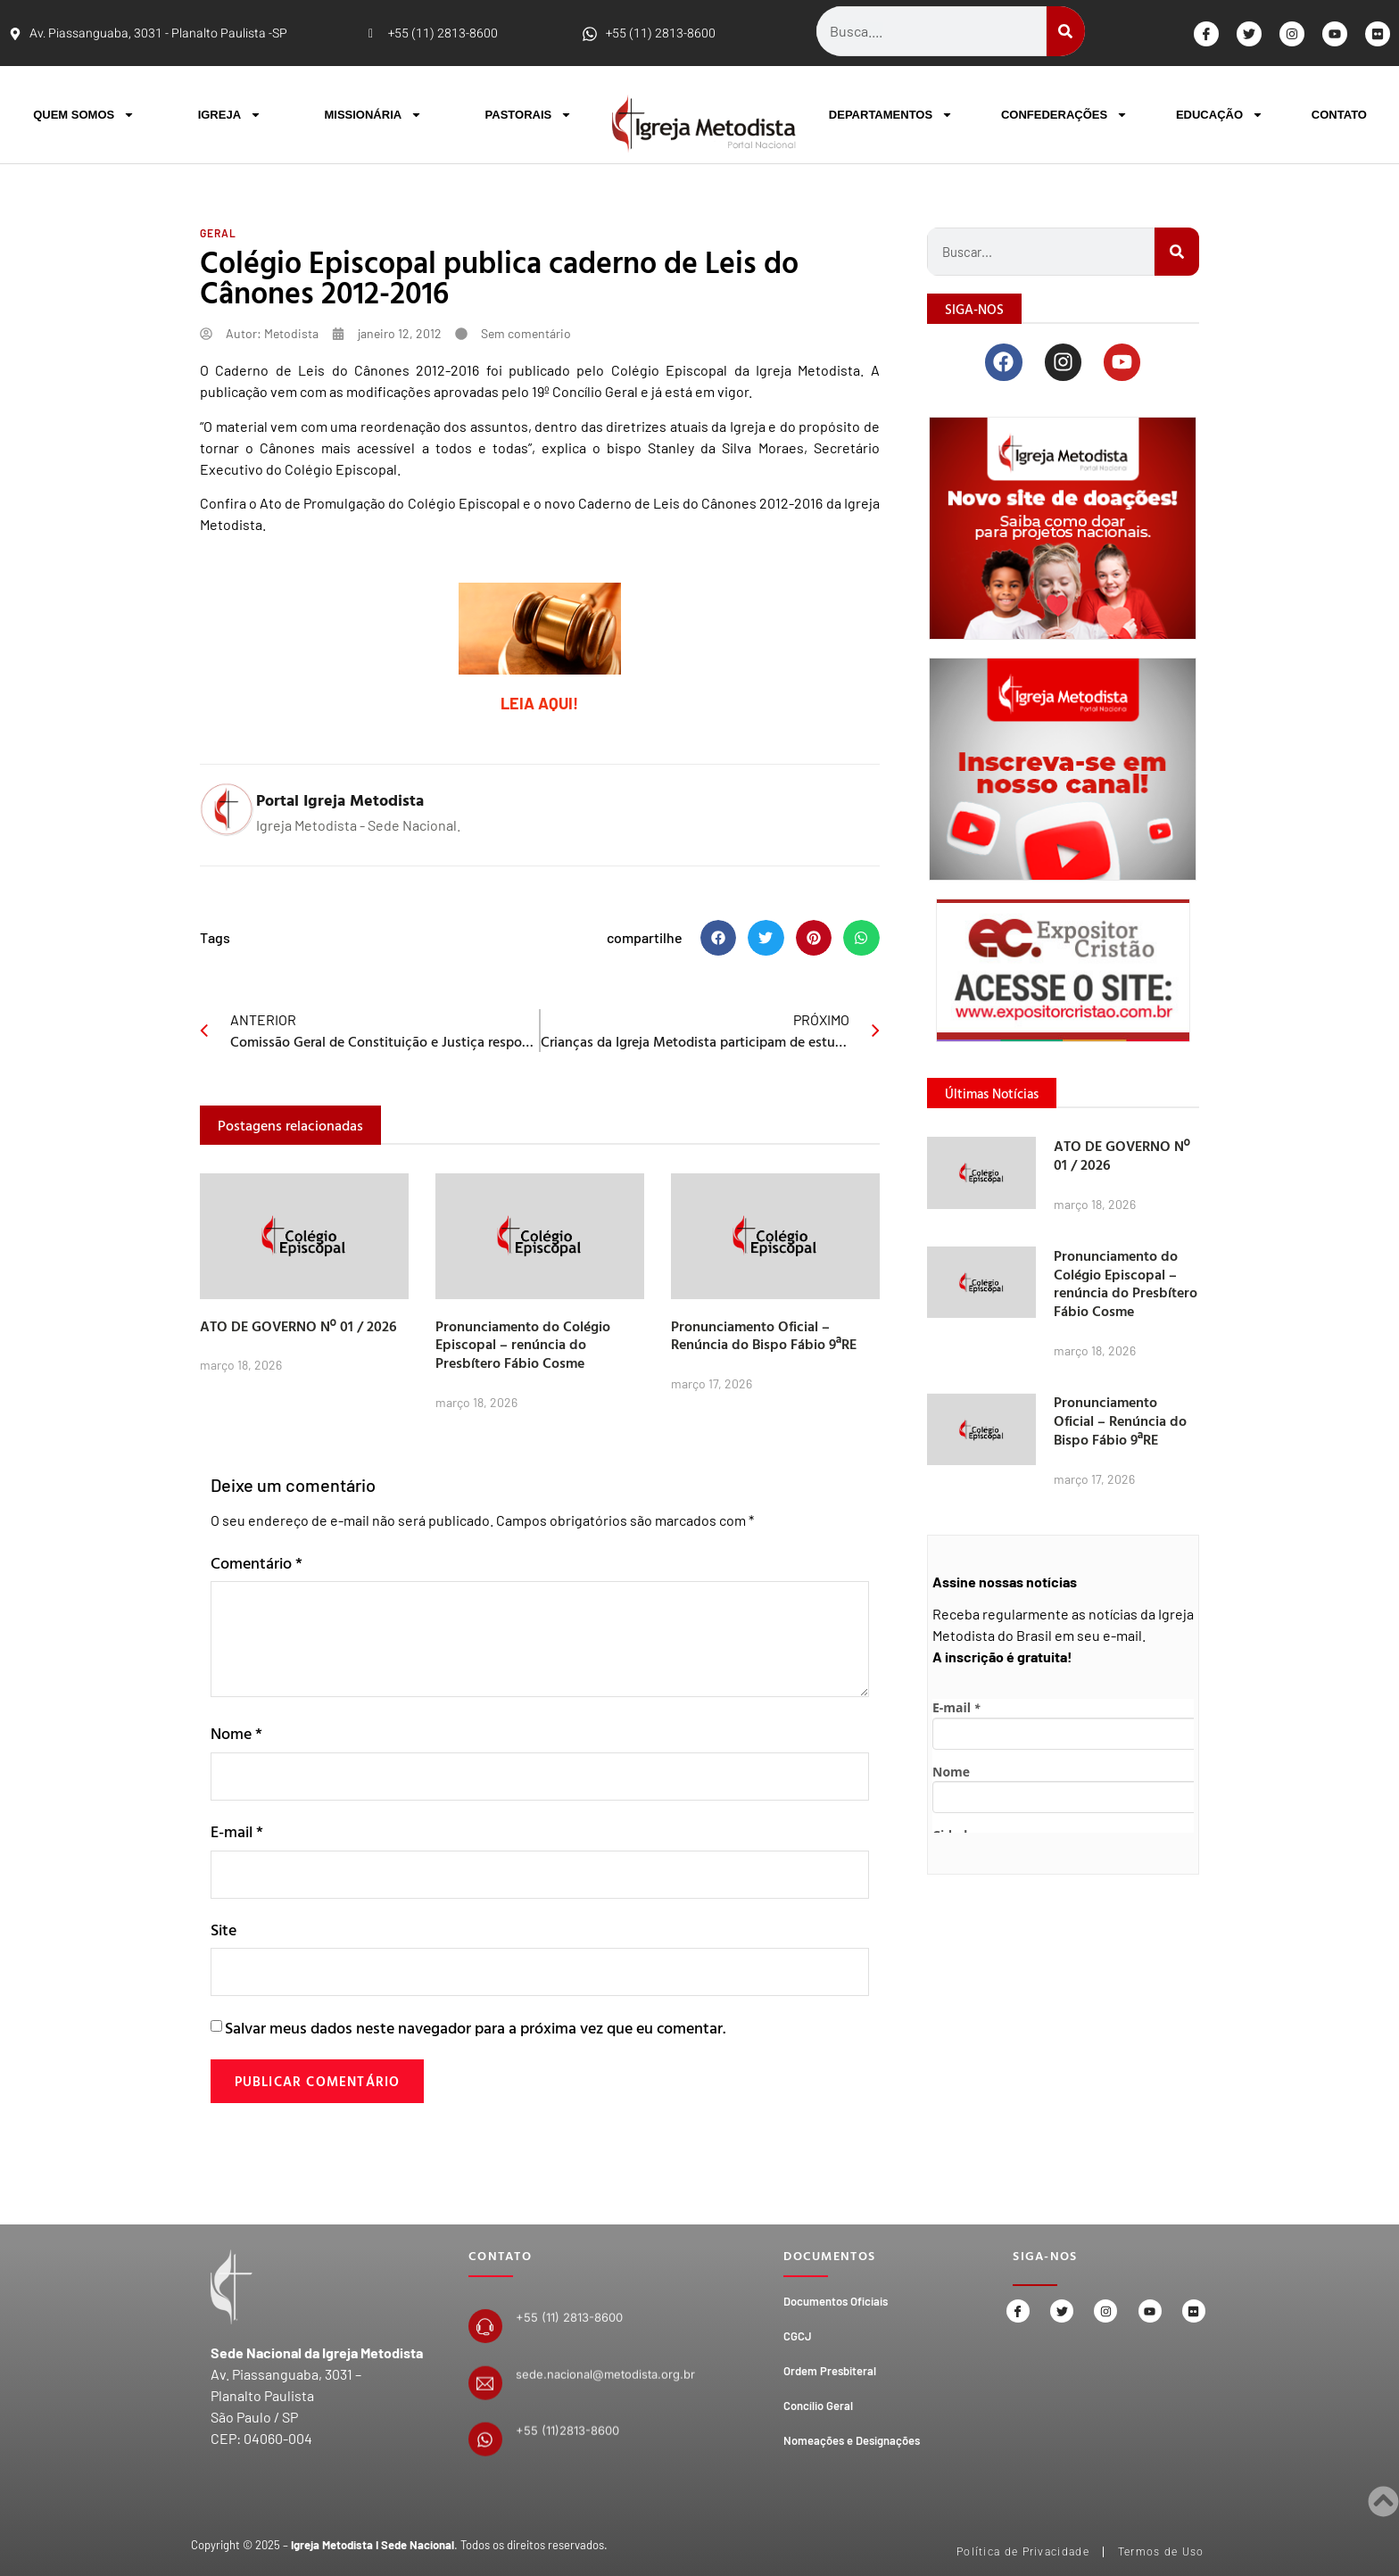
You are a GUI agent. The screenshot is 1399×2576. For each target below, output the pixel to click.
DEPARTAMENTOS (891, 114)
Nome (236, 1733)
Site (223, 1933)
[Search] (1066, 31)
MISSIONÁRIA (373, 114)
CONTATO (1339, 114)
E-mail (237, 1833)
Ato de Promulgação (322, 502)
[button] (718, 938)
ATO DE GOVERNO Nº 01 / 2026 (298, 1326)
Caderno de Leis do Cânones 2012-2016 (700, 502)
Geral (218, 233)
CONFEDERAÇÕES (1064, 114)
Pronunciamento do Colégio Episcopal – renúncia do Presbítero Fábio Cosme (522, 1344)
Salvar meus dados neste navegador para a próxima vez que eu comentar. (475, 2033)
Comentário (256, 1563)
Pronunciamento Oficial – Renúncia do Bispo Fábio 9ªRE (764, 1335)
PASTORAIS (529, 114)
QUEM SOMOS (84, 114)
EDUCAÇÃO (1219, 114)
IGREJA (229, 114)
